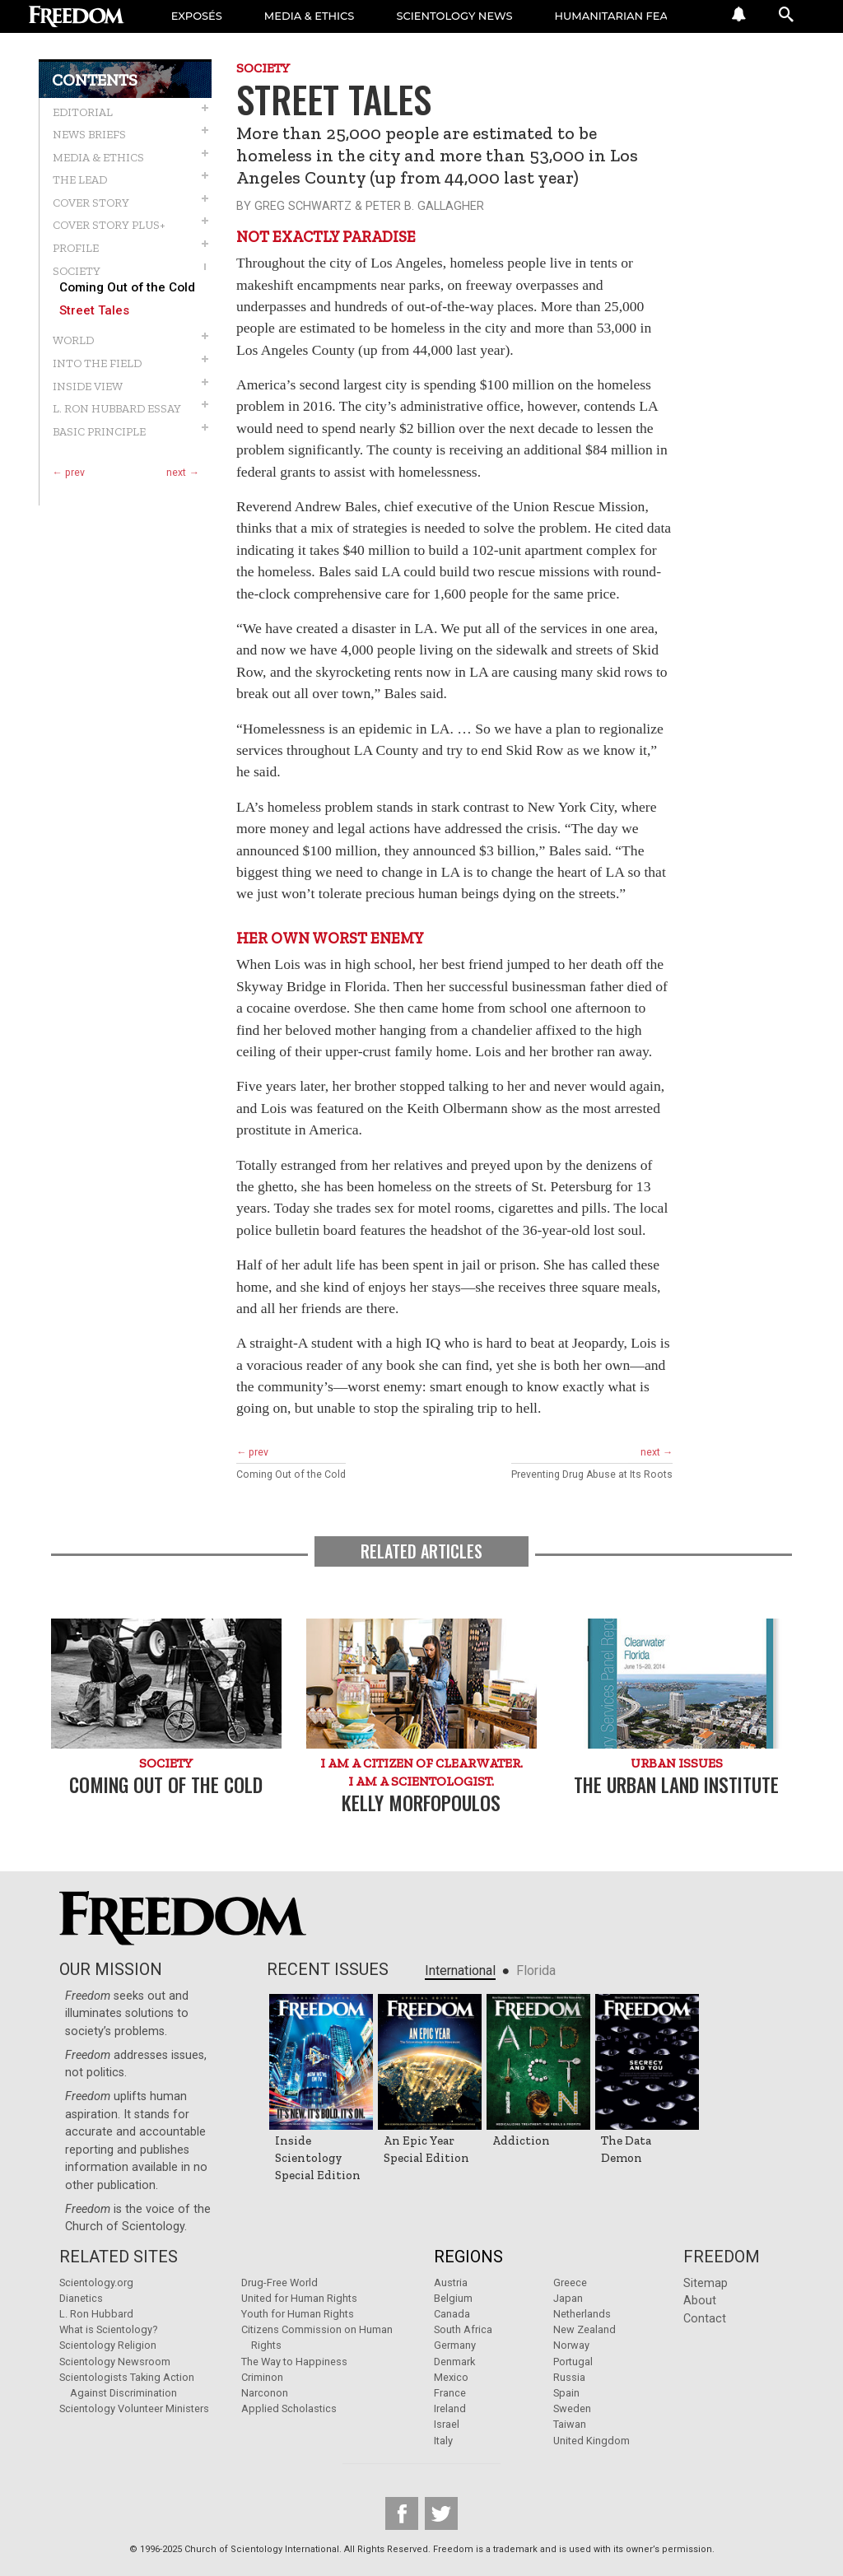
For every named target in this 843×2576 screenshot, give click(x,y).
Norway (571, 2345)
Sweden (572, 2408)
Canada (452, 2314)
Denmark (454, 2361)
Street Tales (94, 311)
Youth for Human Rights (297, 2314)
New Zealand (584, 2329)
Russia (569, 2377)
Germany (455, 2345)
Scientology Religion (107, 2345)
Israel (446, 2424)
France (450, 2393)
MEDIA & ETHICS (310, 15)
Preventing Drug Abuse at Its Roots (592, 1474)
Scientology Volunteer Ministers (134, 2408)
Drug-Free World (279, 2282)
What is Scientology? (108, 2329)
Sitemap (705, 2283)
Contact (704, 2319)
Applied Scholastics (289, 2408)
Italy (443, 2440)
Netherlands (582, 2314)
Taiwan (569, 2424)
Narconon (264, 2393)
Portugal (573, 2361)
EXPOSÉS (196, 15)
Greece (570, 2282)
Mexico (451, 2377)
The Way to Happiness (294, 2361)
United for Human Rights (299, 2298)
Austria (451, 2282)
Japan (568, 2298)
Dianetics (81, 2298)
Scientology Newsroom (114, 2361)
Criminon (262, 2377)
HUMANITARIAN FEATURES (631, 15)
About (699, 2301)
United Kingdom (591, 2440)
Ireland (450, 2408)
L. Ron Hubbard (96, 2314)
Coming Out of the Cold (127, 288)
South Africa (463, 2329)
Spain (566, 2393)
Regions (468, 2256)
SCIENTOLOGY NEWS (456, 15)
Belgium (453, 2298)
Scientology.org (96, 2282)
